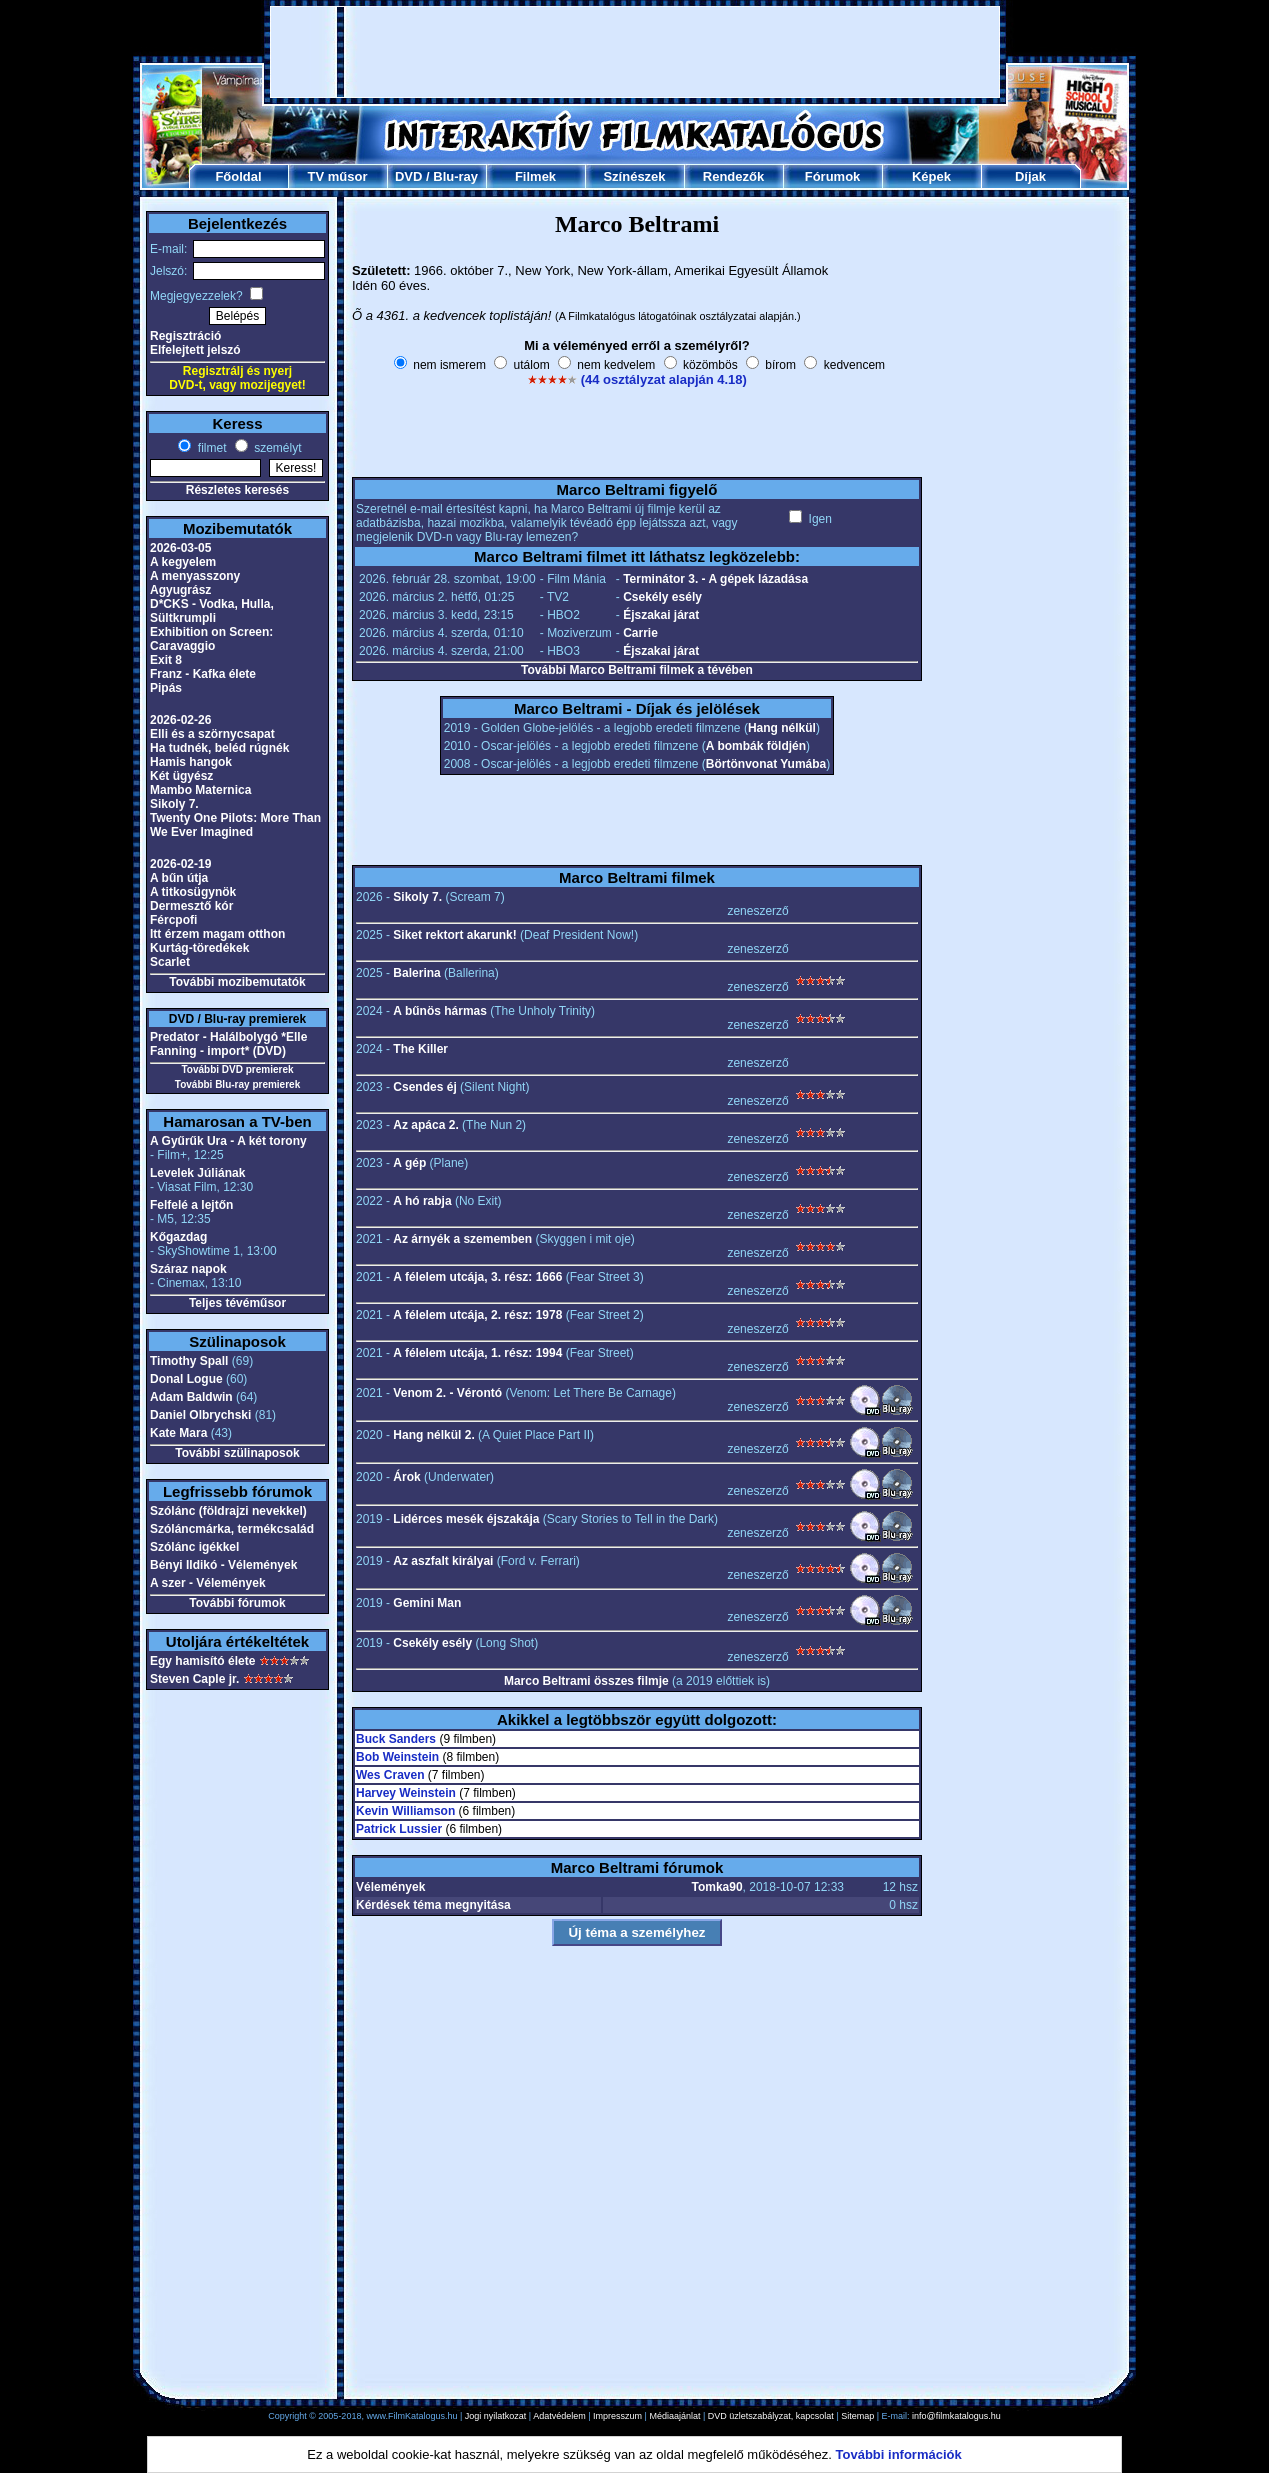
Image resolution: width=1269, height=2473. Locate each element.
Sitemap (857, 2416)
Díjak (1030, 176)
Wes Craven (390, 1775)
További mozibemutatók (237, 982)
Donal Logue (186, 1379)
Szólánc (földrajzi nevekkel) (228, 1511)
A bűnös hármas (440, 1011)
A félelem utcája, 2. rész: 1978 (477, 1315)
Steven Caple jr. (194, 1679)
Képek (931, 176)
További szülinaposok (237, 1453)
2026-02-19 (180, 864)
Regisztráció (185, 336)
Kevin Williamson (405, 1811)
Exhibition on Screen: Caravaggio (211, 639)
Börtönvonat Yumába (766, 764)
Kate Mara (178, 1433)
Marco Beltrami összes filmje (586, 1681)
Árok (406, 1477)
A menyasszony (195, 576)
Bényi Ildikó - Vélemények (223, 1565)
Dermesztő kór (191, 906)
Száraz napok (188, 1269)
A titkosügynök (193, 892)
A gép (409, 1163)
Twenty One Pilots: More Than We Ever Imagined (235, 825)
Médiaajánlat (674, 2416)
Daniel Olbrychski (200, 1415)
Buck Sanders (396, 1739)
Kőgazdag (178, 1237)
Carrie (640, 633)
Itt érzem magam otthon (217, 934)
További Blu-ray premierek (237, 1084)
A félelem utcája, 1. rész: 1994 (477, 1353)
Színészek (634, 176)
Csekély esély (662, 597)
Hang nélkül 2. (433, 1435)
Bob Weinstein (397, 1757)
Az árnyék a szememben (462, 1239)
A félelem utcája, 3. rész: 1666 (477, 1277)
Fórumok (833, 176)
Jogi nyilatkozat (496, 2416)
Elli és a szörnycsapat (212, 734)
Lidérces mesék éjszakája (466, 1519)
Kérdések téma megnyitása (433, 1905)
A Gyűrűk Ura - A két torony (228, 1141)
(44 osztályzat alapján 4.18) (664, 379)
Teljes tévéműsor (237, 1303)
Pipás (166, 688)
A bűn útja (179, 878)
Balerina (416, 973)
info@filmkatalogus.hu (956, 2416)
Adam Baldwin (191, 1397)
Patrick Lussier (399, 1829)
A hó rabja (422, 1201)
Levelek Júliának (197, 1173)
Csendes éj (424, 1087)
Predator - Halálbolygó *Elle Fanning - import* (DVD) (228, 1044)
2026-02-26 (180, 720)
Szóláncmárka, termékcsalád (232, 1529)
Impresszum (617, 2416)
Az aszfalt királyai (443, 1561)
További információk (899, 2454)
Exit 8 (166, 660)
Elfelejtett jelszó (195, 350)
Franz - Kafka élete (203, 674)
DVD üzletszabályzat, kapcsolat (771, 2416)
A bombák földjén (756, 746)
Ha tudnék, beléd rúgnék (219, 748)
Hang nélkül (782, 728)
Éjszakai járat (661, 615)
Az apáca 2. (425, 1125)
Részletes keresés (237, 490)
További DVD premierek (237, 1069)
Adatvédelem (559, 2416)
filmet (210, 448)
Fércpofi (173, 920)
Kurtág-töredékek (199, 948)
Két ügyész (181, 776)
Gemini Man (427, 1603)
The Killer (420, 1049)
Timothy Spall (189, 1361)
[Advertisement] (635, 52)
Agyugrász (180, 590)
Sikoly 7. (174, 804)
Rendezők (733, 176)
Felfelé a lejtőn (191, 1205)
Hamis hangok (191, 762)
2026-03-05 (180, 548)
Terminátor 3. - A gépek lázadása (715, 579)
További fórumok (237, 1603)
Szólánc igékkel (194, 1547)
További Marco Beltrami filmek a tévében (637, 670)
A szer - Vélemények (208, 1583)
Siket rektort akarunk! (454, 935)
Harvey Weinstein (406, 1793)
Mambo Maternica (200, 790)
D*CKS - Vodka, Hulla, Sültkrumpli (212, 611)
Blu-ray (455, 176)
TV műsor (338, 176)
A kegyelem (183, 562)
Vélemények (390, 1887)
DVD (408, 176)
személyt (276, 448)
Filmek (535, 176)
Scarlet (170, 962)
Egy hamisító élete (202, 1661)
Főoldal (238, 176)
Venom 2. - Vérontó (447, 1393)
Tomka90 (716, 1887)
